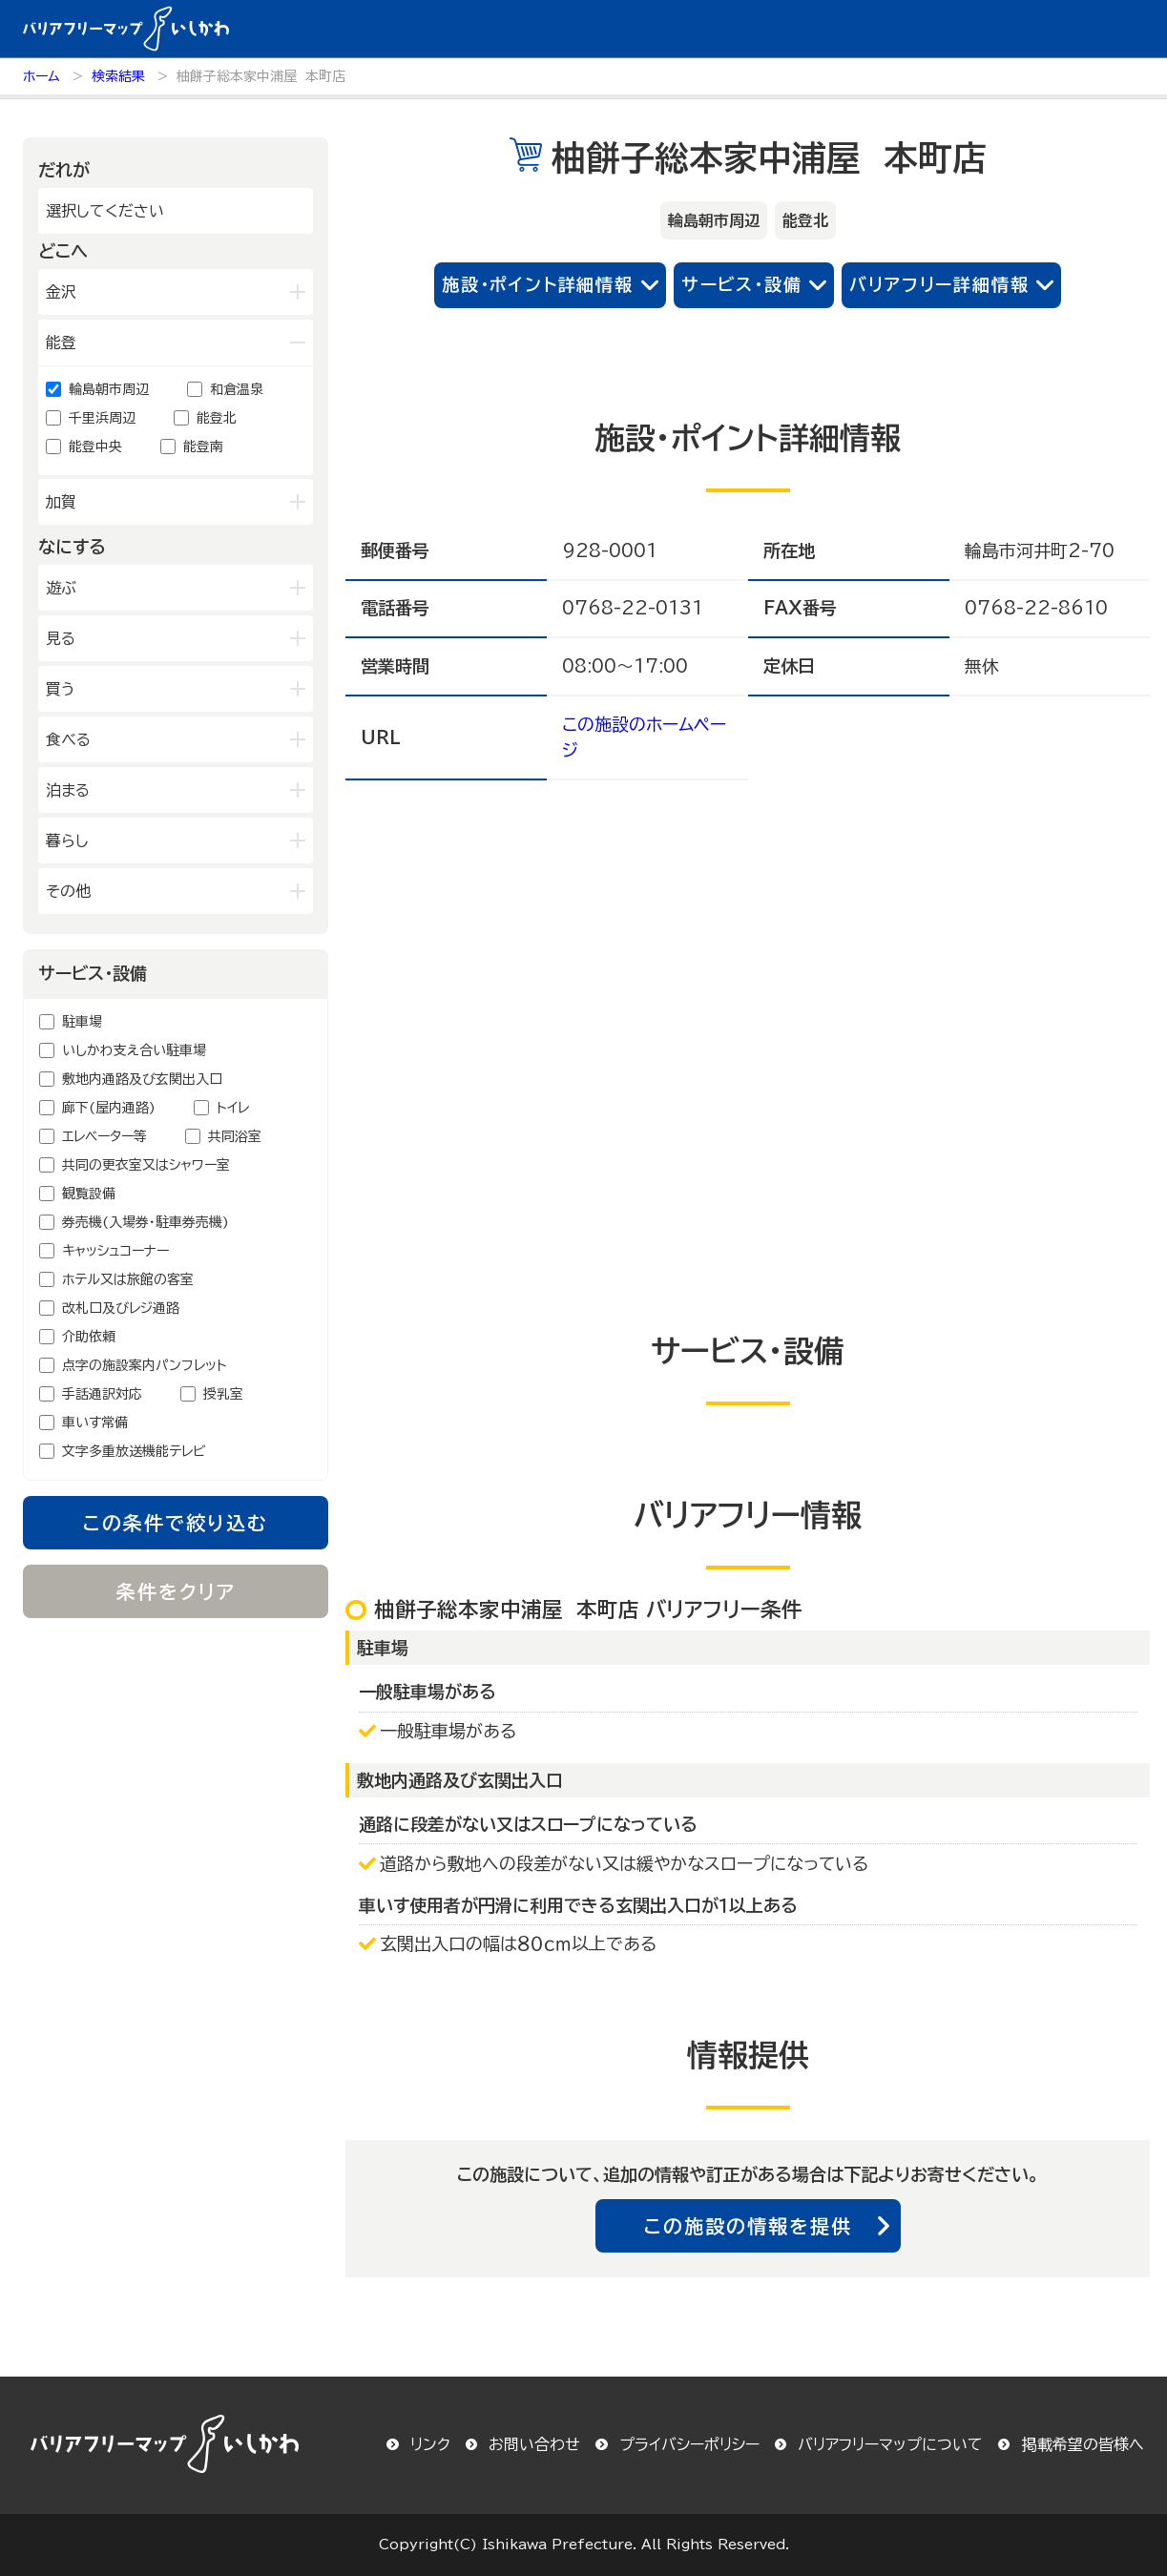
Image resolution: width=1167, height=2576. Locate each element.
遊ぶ (61, 587)
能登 (61, 342)
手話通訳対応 (102, 1394)
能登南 (203, 446)
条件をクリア (176, 1591)
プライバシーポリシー (689, 2444)
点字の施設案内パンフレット (144, 1365)
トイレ (233, 1107)
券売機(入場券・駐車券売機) (145, 1222)
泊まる (68, 790)
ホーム (41, 76)
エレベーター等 (104, 1136)
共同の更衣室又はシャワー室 (146, 1165)
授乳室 (223, 1394)
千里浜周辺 (102, 418)
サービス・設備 (741, 284)
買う (60, 688)
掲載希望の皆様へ (1083, 2444)
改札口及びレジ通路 (120, 1308)
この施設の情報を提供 (748, 2225)
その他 (68, 891)
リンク (430, 2444)
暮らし (67, 840)
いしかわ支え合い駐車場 (134, 1050)
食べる (68, 739)
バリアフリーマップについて (890, 2444)
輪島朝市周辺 (109, 389)
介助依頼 (88, 1336)
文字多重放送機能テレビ (134, 1451)
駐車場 (82, 1021)
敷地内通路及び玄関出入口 (142, 1079)
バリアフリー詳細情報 (939, 284)
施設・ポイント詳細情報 (538, 284)
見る (60, 638)
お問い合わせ (534, 2444)
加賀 (61, 501)
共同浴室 (234, 1136)
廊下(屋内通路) (109, 1107)
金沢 (61, 292)
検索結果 (118, 76)
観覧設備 (88, 1193)
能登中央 (95, 446)
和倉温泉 (236, 389)
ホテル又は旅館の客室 (128, 1279)
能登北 (217, 418)
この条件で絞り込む (175, 1522)
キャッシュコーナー (115, 1250)
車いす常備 (95, 1422)
